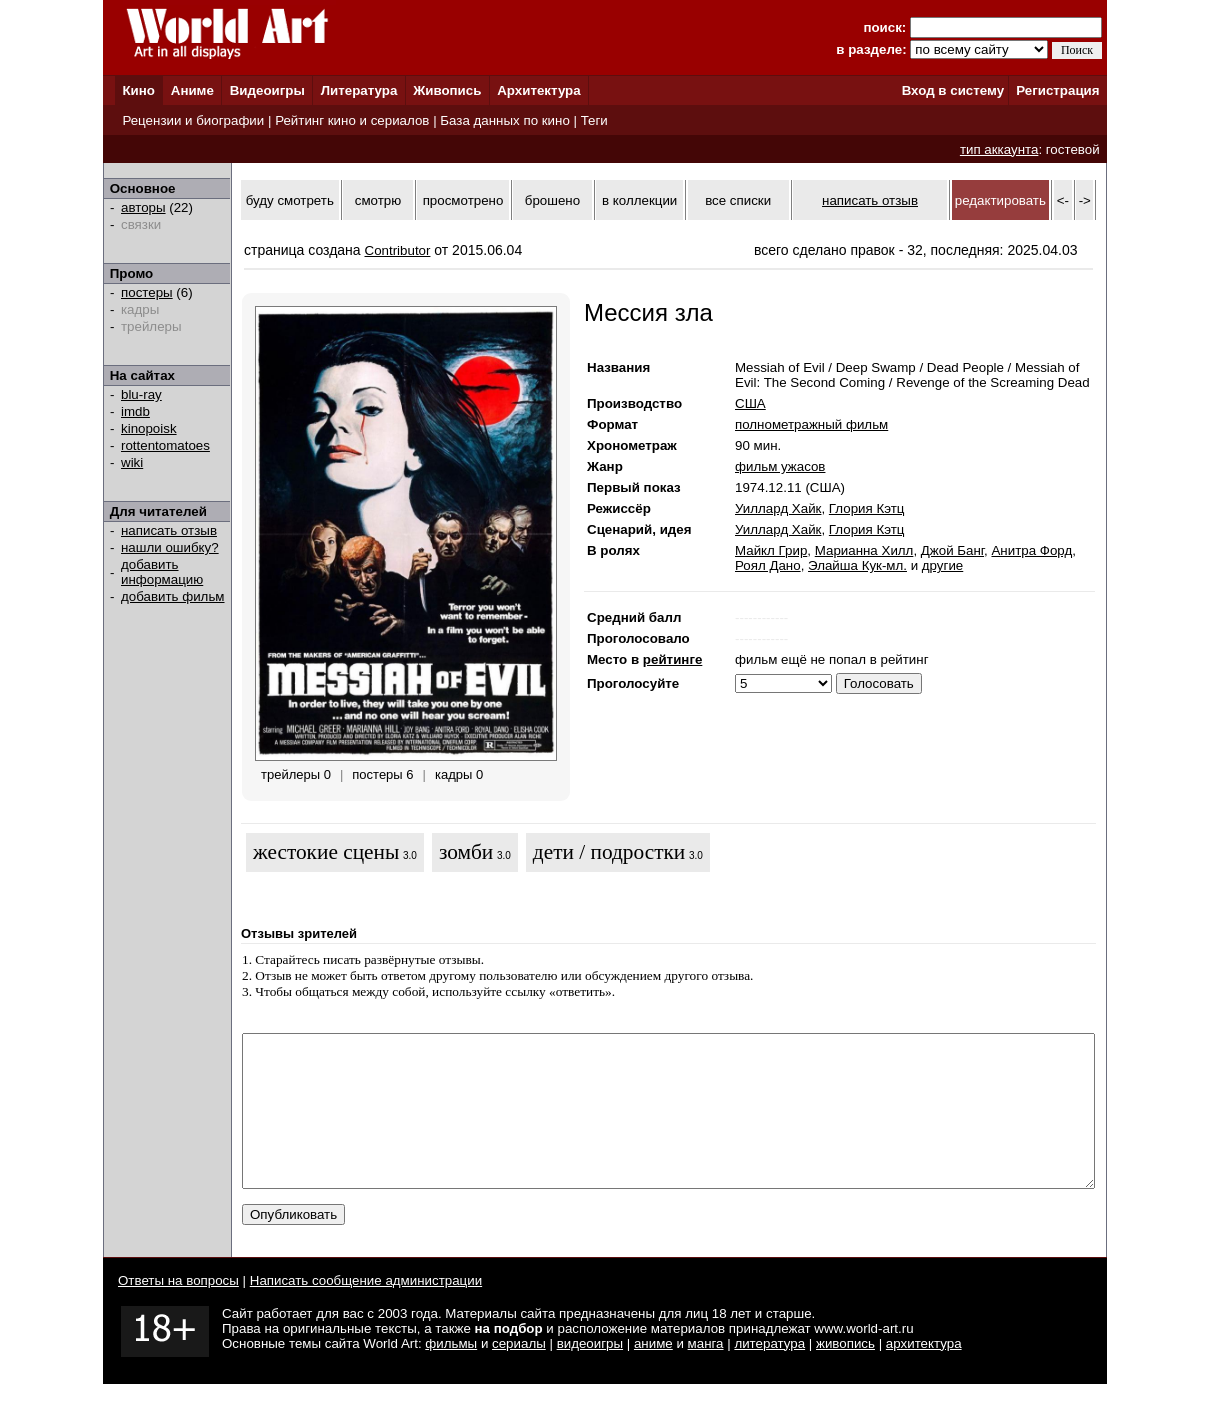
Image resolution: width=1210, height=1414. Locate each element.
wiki (132, 462)
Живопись (447, 90)
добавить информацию (162, 572)
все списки (738, 200)
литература (769, 1373)
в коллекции (639, 200)
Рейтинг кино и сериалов (352, 120)
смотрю (378, 200)
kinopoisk (149, 428)
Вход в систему (953, 90)
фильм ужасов (780, 466)
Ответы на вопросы (178, 1310)
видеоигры (590, 1373)
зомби (466, 852)
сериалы (519, 1373)
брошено (552, 200)
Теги (594, 120)
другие (942, 565)
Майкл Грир (771, 550)
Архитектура (538, 90)
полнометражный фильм (811, 424)
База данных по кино (504, 120)
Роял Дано (768, 565)
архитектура (924, 1373)
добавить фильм (173, 596)
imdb (135, 411)
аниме (653, 1373)
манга (706, 1373)
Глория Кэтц (867, 508)
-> (1085, 200)
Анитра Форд (1031, 550)
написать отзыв (169, 530)
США (750, 403)
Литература (359, 90)
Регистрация (1057, 90)
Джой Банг (952, 550)
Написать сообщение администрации (366, 1310)
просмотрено (463, 200)
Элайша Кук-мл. (857, 565)
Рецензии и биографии (193, 120)
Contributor (398, 250)
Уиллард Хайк (778, 508)
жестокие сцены (326, 852)
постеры (147, 292)
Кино (138, 90)
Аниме (192, 90)
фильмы (451, 1373)
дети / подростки (609, 852)
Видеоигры (267, 90)
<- (1063, 200)
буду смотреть (290, 200)
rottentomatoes (165, 445)
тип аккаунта (999, 149)
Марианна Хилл (864, 550)
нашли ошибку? (170, 547)
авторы (143, 207)
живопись (845, 1373)
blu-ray (141, 394)
